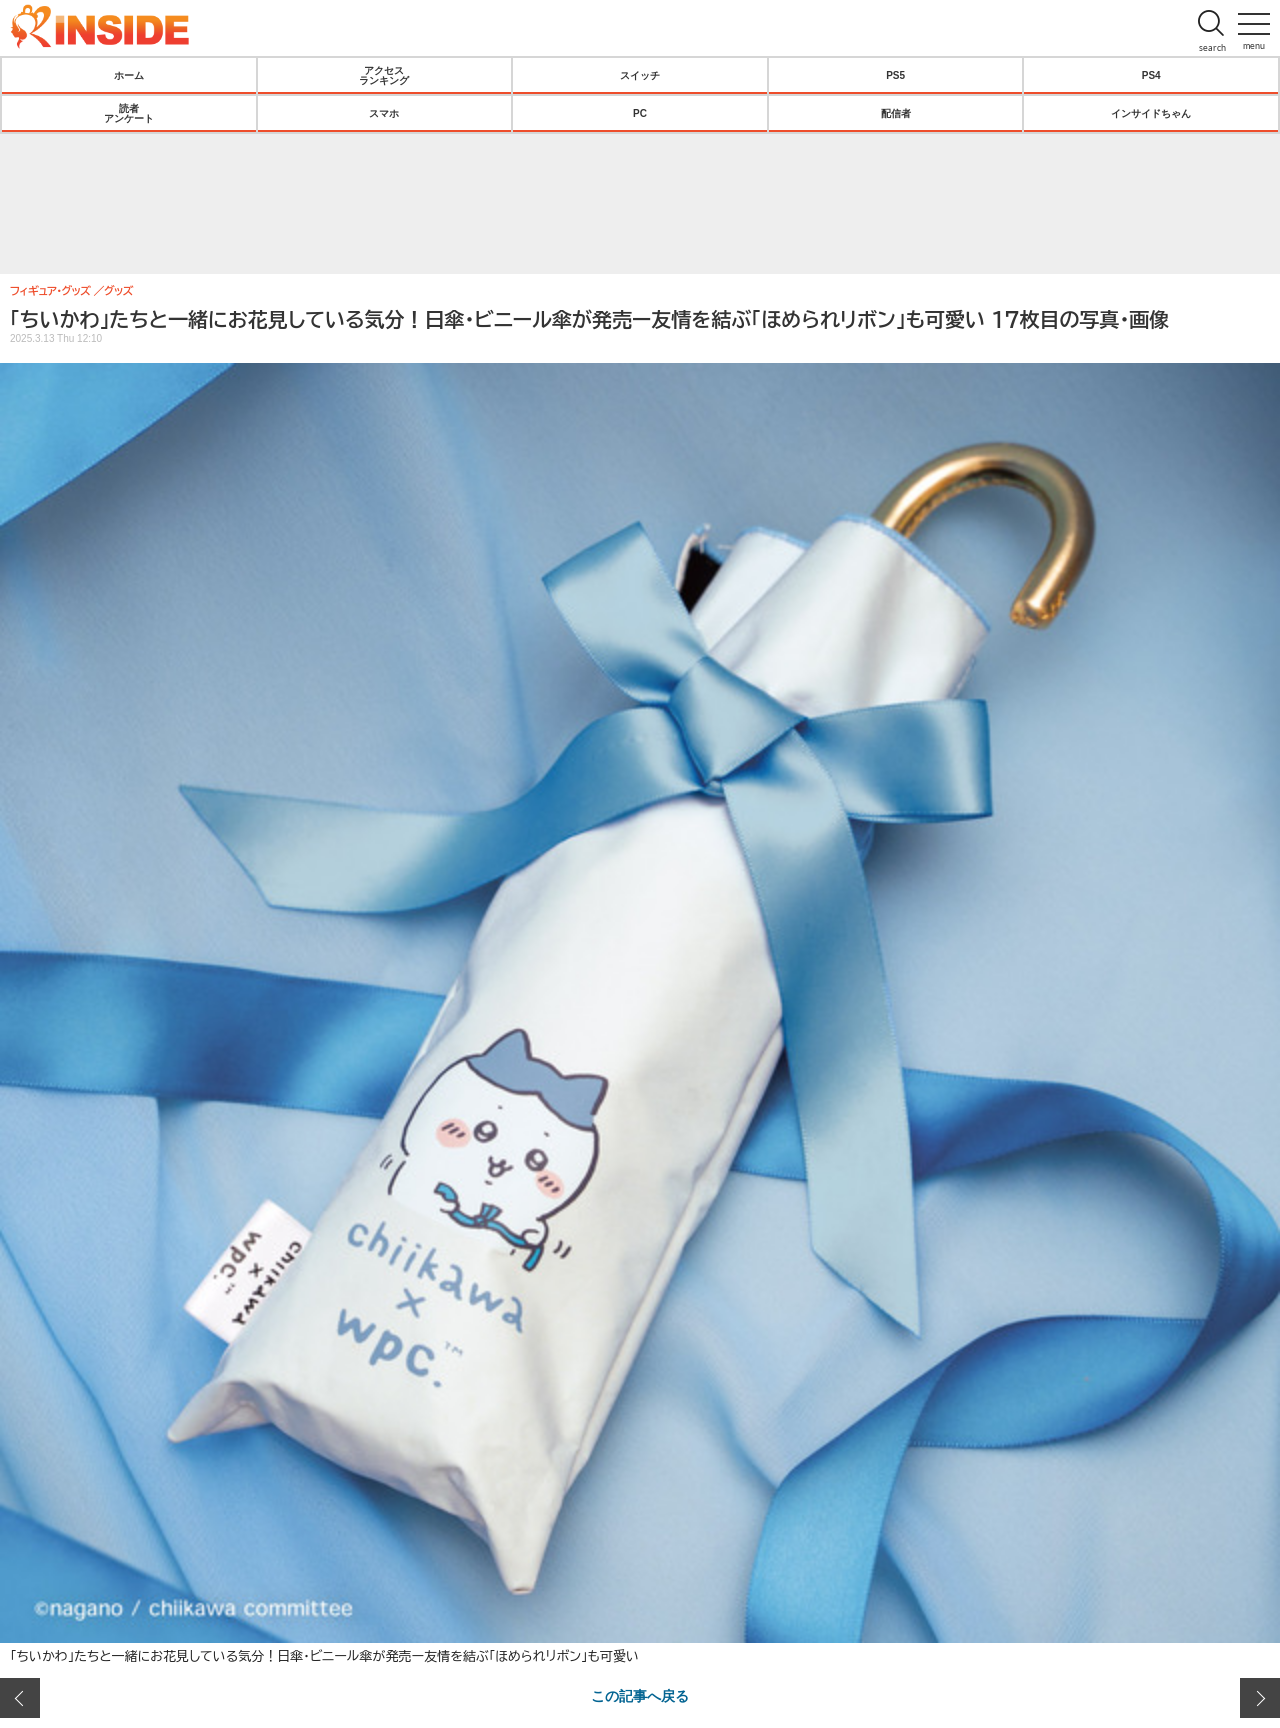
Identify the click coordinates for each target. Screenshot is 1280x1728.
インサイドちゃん (1151, 113)
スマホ (384, 113)
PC (640, 113)
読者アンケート (129, 113)
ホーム (129, 75)
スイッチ (640, 75)
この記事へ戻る (640, 1695)
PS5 (895, 75)
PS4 (1151, 75)
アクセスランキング (384, 75)
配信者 (896, 113)
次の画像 (1260, 1698)
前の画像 (20, 1698)
